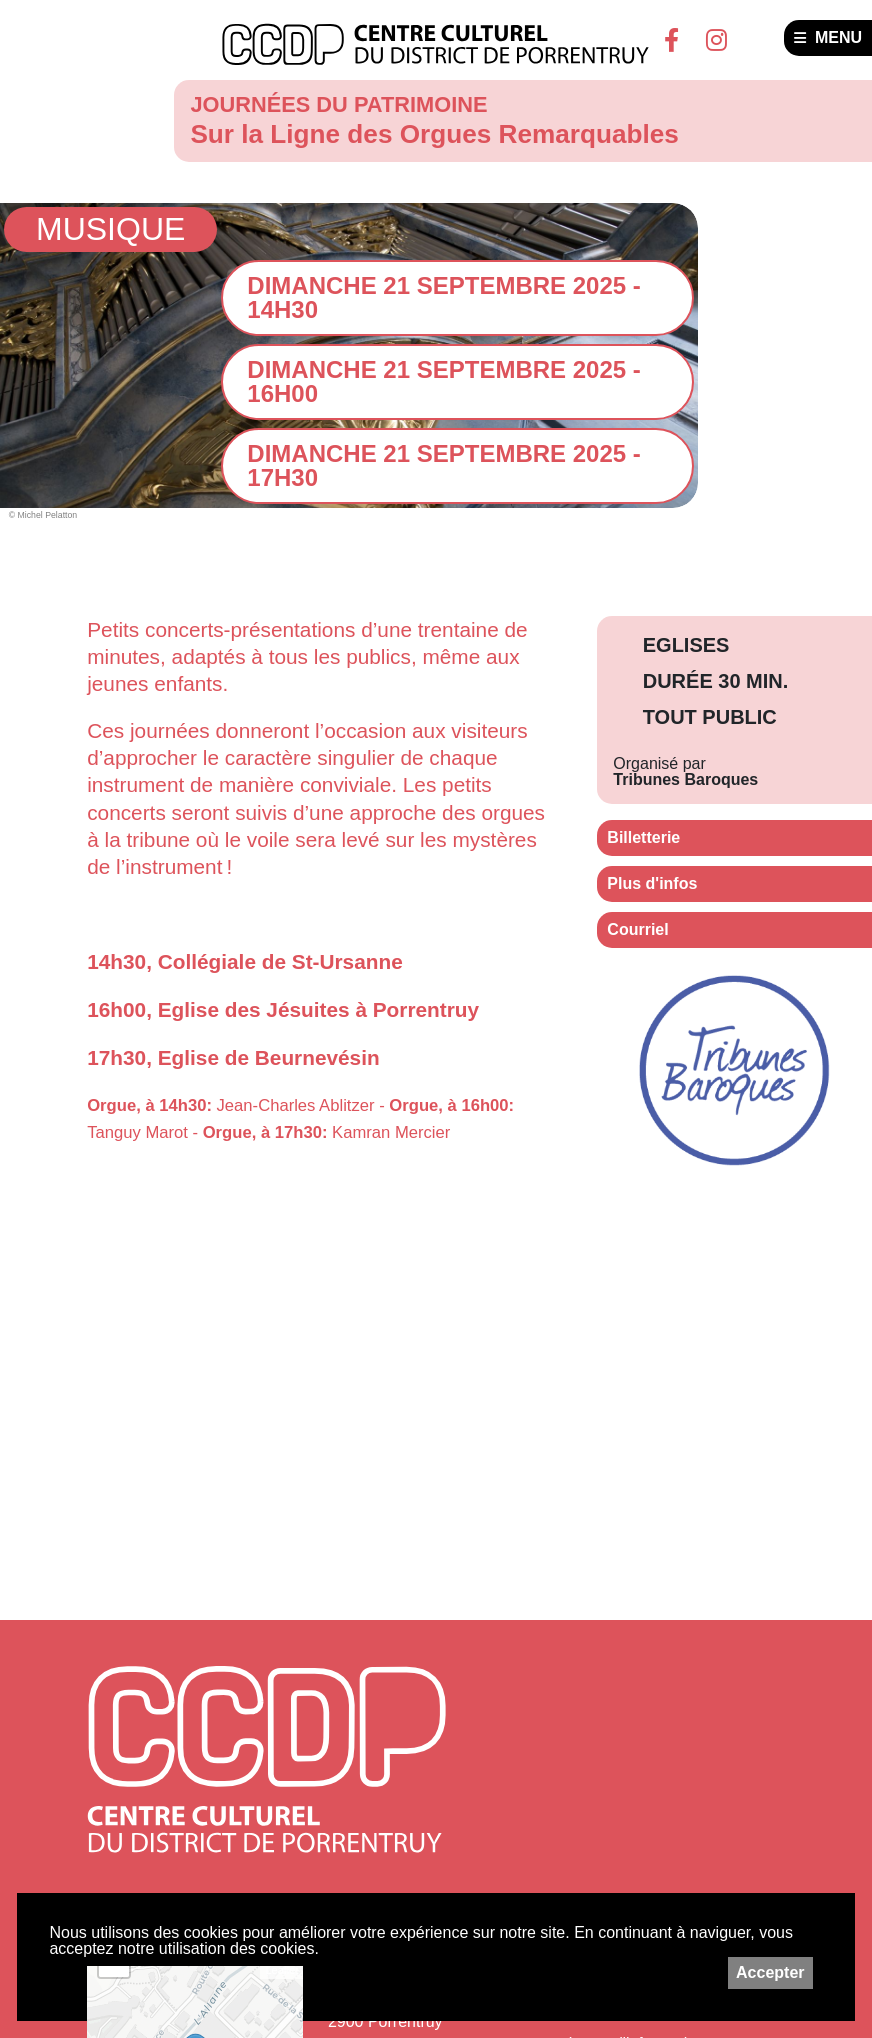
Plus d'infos (652, 883)
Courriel (637, 929)
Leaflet (281, 1970)
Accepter (770, 1972)
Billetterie (643, 837)
